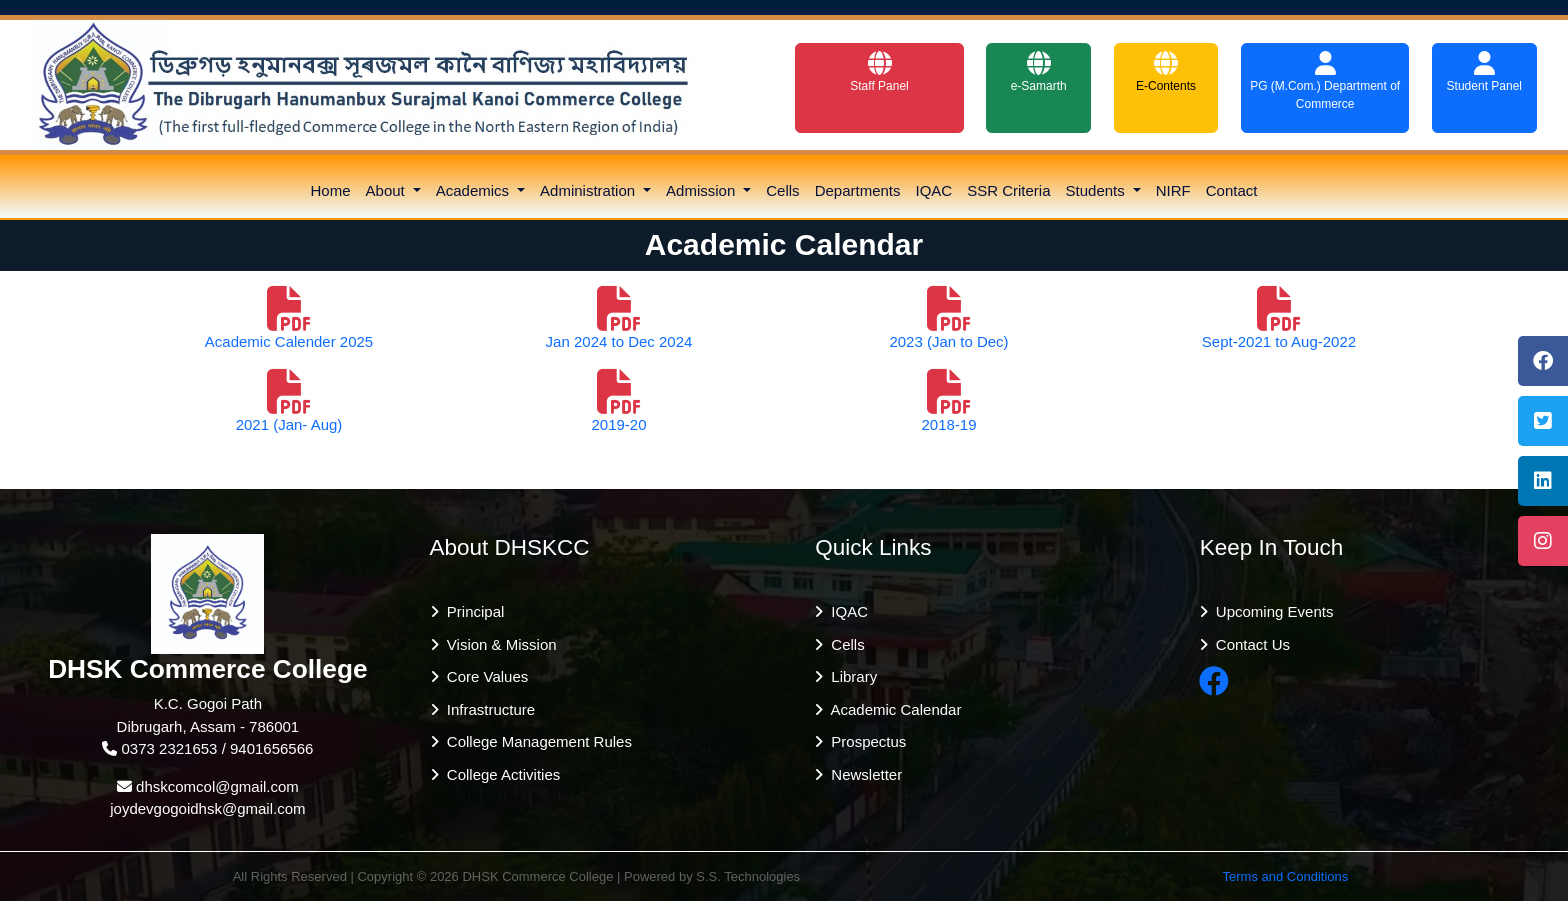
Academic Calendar (892, 709)
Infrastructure (487, 709)
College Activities (500, 774)
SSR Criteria (1008, 190)
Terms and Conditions (1286, 876)
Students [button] (1097, 190)
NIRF (1173, 190)
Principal (472, 611)
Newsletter (862, 774)
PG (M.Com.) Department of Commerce (1325, 81)
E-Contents (1166, 72)
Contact (1232, 190)
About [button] (387, 190)
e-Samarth (1039, 72)
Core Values (484, 676)
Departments (858, 190)
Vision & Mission (498, 644)
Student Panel (1484, 72)
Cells (782, 190)
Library (850, 676)
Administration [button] (589, 190)
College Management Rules (535, 741)
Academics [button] (475, 190)
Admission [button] (702, 190)
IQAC (934, 190)
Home (331, 190)
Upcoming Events (1271, 611)
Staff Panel (879, 72)
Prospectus (864, 741)
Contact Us (1249, 644)
